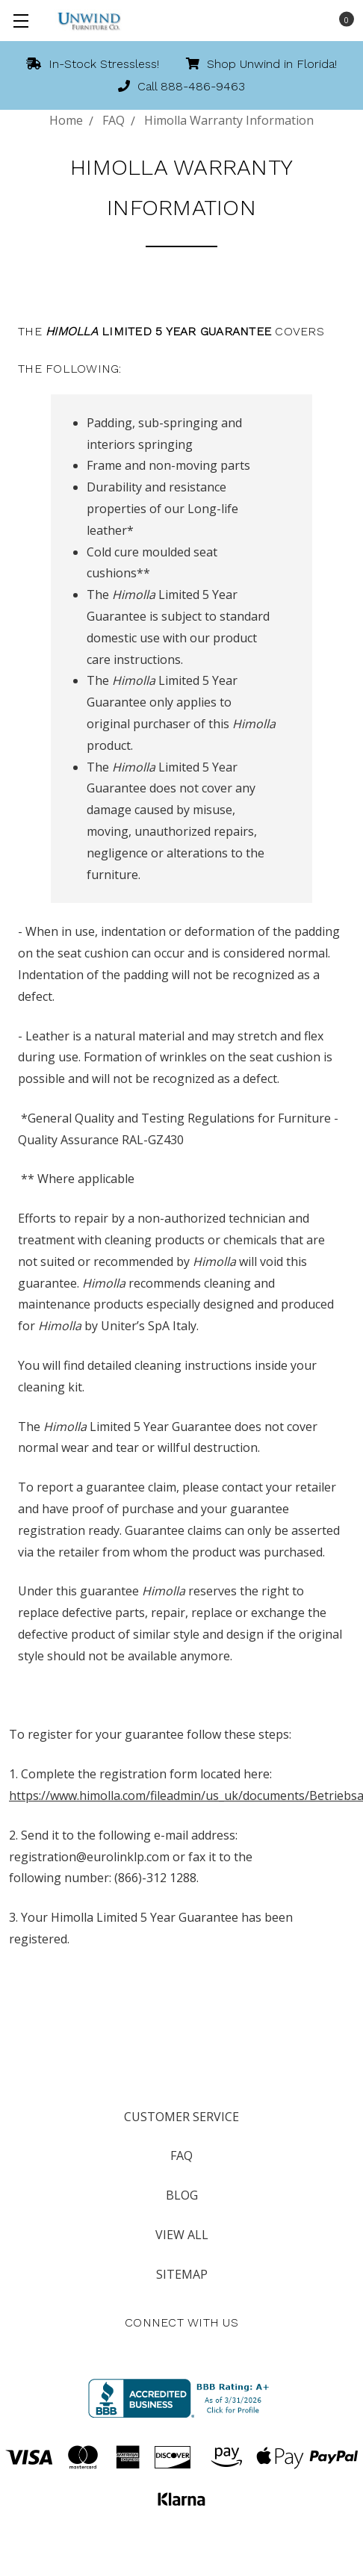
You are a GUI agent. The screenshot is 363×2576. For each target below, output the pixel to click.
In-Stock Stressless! (92, 64)
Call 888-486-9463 (181, 86)
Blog (182, 2195)
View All (181, 2234)
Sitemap (182, 2274)
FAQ (181, 2155)
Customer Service (181, 2116)
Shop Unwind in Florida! (261, 64)
